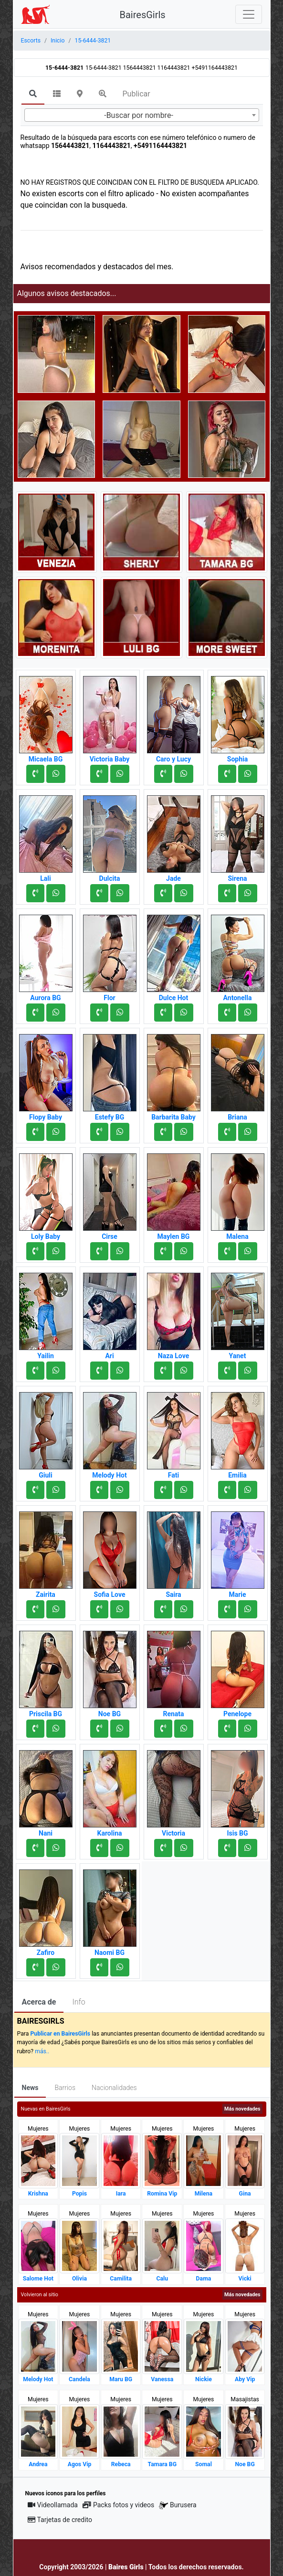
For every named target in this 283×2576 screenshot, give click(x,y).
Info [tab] (78, 2001)
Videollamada (53, 2505)
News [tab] (30, 2087)
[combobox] (141, 115)
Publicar (136, 93)
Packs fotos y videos (118, 2505)
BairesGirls (143, 15)
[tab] (32, 94)
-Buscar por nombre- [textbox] (138, 115)
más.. (42, 2051)
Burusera (177, 2505)
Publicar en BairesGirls (60, 2033)
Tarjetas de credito (60, 2519)
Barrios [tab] (64, 2087)
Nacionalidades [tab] (114, 2087)
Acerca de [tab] (39, 2001)
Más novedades (242, 2109)
